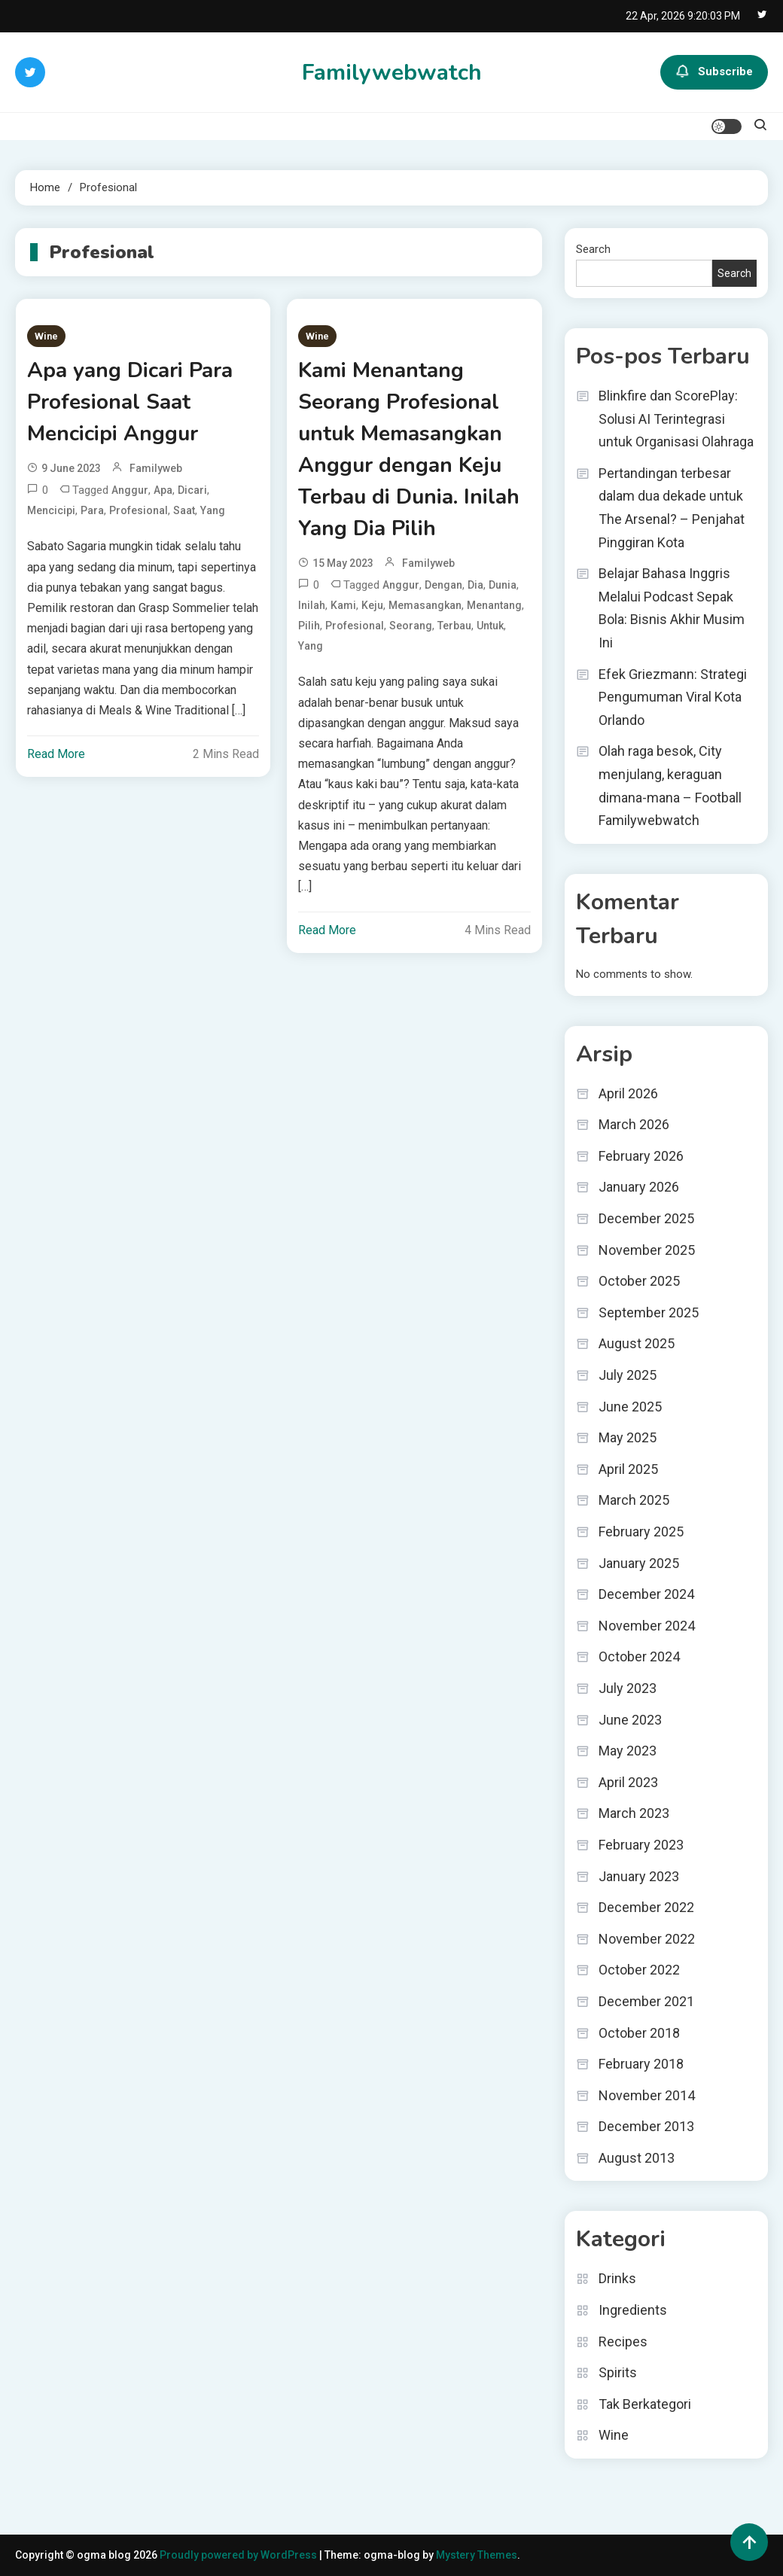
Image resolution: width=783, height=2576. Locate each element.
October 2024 (639, 1656)
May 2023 (628, 1750)
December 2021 (646, 2001)
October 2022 (639, 1970)
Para (92, 510)
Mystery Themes (476, 2555)
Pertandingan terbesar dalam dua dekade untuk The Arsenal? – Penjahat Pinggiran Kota (672, 507)
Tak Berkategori (645, 2404)
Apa (163, 490)
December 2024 (646, 1594)
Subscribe (714, 72)
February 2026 (641, 1156)
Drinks (617, 2278)
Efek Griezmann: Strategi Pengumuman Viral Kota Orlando (673, 697)
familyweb (155, 468)
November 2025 (647, 1250)
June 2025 (630, 1406)
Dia (475, 585)
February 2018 (641, 2064)
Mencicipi (51, 510)
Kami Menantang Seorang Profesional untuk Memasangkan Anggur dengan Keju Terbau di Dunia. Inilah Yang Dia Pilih (408, 449)
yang (212, 510)
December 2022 (646, 1907)
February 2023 (641, 1845)
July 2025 (628, 1375)
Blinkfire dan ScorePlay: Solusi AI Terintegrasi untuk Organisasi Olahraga (676, 418)
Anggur (129, 490)
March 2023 (634, 1813)
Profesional (138, 510)
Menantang (494, 605)
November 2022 (647, 1939)
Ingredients (633, 2310)
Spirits (618, 2372)
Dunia (502, 585)
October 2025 (639, 1281)
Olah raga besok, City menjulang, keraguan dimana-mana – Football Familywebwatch (670, 785)
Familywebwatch (392, 72)
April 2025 (628, 1469)
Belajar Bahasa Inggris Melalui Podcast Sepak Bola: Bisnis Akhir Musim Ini (672, 607)
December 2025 (646, 1218)
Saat (184, 510)
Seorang (410, 626)
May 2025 (628, 1437)
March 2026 (634, 1124)
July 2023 (628, 1688)
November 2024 (647, 1626)
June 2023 (630, 1720)
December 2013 (646, 2126)
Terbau (454, 626)
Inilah (311, 605)
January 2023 (639, 1876)
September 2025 (649, 1312)
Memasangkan (425, 605)
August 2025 (637, 1343)
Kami (343, 605)
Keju (372, 605)
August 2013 (637, 2158)
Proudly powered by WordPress (239, 2555)
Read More (56, 754)
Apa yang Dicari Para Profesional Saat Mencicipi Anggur (130, 402)
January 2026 (639, 1187)
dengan (443, 585)
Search (593, 249)
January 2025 (639, 1563)
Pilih (309, 626)
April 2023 (628, 1782)
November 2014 (647, 2095)
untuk (490, 626)
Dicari (192, 490)
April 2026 (628, 1093)
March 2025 (634, 1500)
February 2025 (641, 1531)
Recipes (623, 2341)
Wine (46, 336)
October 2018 (639, 2033)
